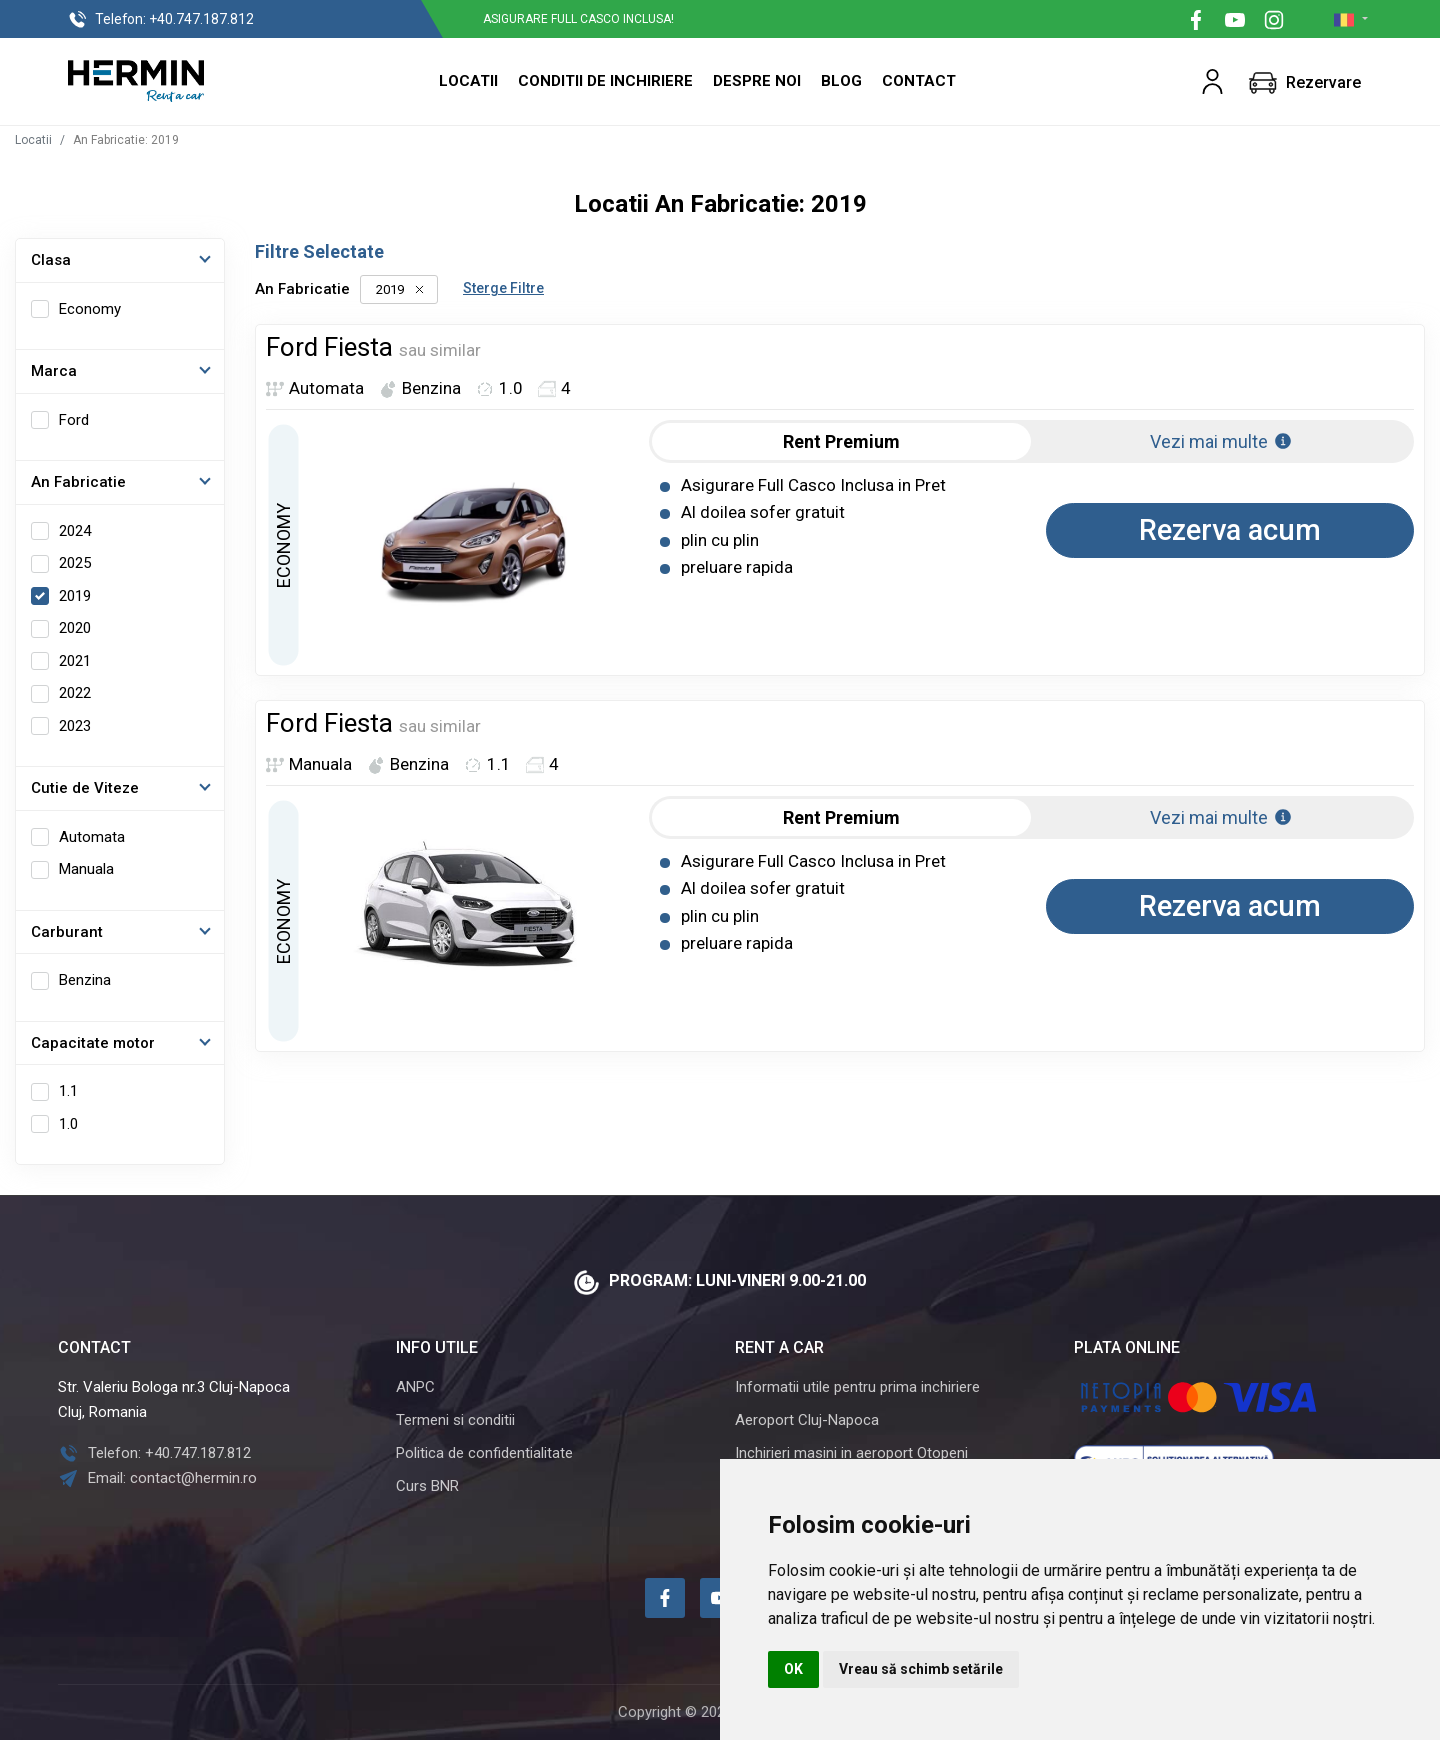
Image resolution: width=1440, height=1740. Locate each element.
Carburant (67, 932)
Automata (92, 837)
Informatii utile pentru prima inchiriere (857, 1387)
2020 (75, 628)
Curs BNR (427, 1486)
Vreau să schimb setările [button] (921, 1669)
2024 (75, 531)
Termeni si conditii (455, 1420)
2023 (75, 726)
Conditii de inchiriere (605, 81)
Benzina (85, 980)
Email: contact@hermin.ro (157, 1478)
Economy (90, 309)
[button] (1212, 81)
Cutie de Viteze (85, 788)
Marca (54, 371)
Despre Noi (757, 81)
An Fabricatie (78, 482)
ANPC (415, 1387)
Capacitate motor (93, 1043)
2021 (75, 661)
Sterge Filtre (503, 288)
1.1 (68, 1091)
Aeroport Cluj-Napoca (807, 1420)
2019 (75, 596)
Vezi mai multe (1221, 441)
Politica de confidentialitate (484, 1453)
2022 (75, 693)
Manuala (86, 869)
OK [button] (793, 1669)
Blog (841, 81)
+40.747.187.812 (161, 20)
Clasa (51, 260)
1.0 (68, 1124)
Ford (74, 420)
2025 (75, 563)
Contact (919, 81)
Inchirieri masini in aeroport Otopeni (851, 1453)
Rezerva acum (1230, 530)
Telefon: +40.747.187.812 (154, 1453)
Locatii (468, 81)
